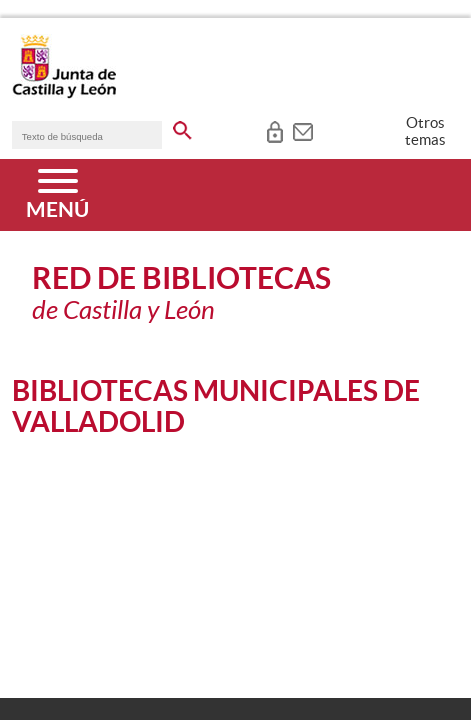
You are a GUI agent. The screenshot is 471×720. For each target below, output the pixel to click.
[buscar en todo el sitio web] (182, 127)
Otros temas (425, 131)
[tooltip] (274, 130)
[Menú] (57, 195)
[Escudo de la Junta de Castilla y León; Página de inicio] (64, 94)
